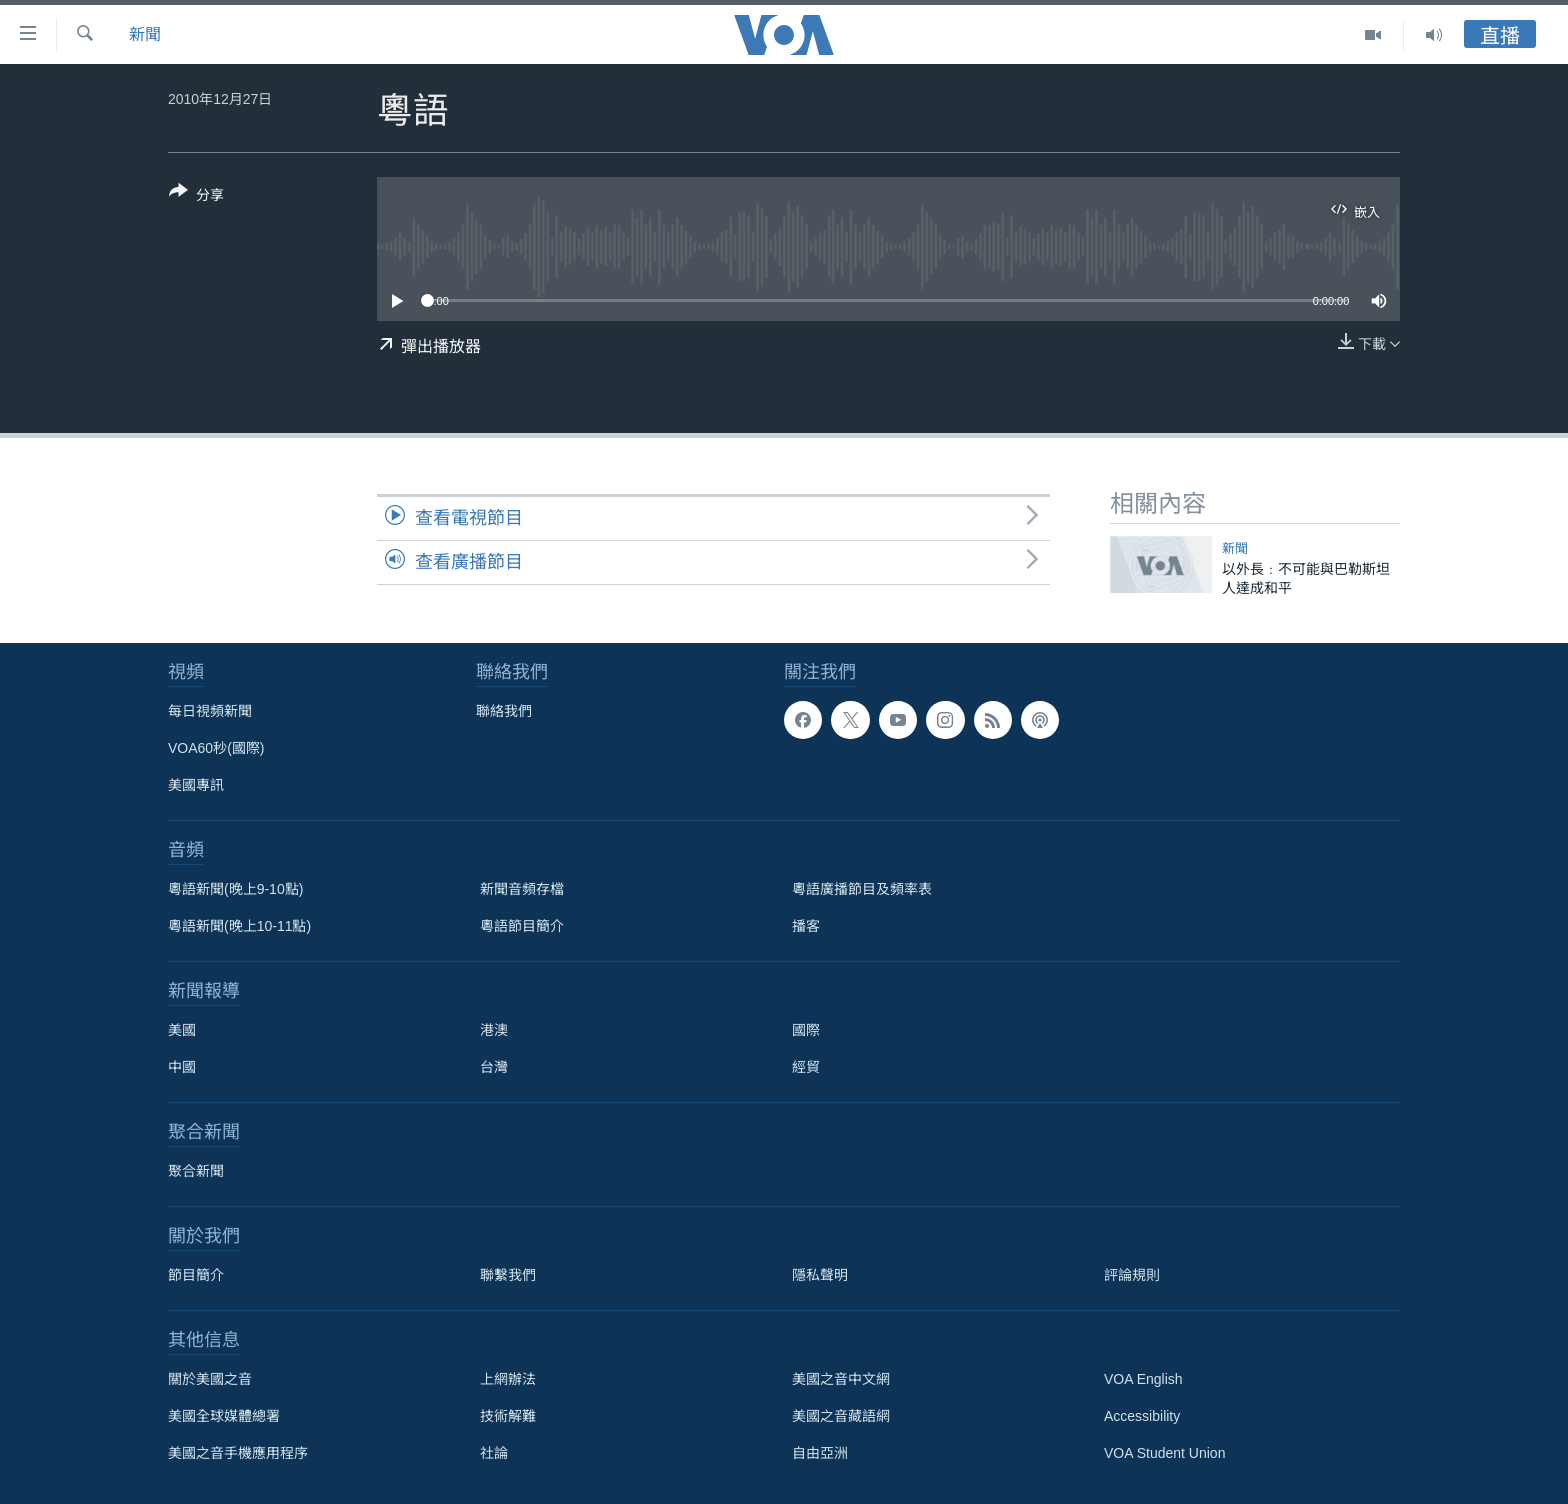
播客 (806, 926)
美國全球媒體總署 (224, 1416)
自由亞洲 (820, 1453)
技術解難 (508, 1416)
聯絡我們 (504, 711)
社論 (494, 1453)
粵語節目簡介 (522, 926)
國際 (806, 1030)
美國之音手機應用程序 (238, 1453)
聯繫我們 (508, 1275)
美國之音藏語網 (841, 1416)
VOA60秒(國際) (216, 748)
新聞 (145, 34)
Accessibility (1142, 1416)
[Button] (196, 197)
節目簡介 (196, 1275)
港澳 (494, 1030)
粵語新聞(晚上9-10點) (235, 889)
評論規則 (1132, 1275)
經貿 (806, 1067)
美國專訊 (196, 785)
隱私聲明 (820, 1275)
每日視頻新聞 (210, 711)
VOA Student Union (1164, 1453)
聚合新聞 (196, 1171)
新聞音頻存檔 (522, 889)
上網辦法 (508, 1379)
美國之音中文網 (841, 1379)
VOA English (1143, 1379)
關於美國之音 (210, 1379)
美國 (182, 1030)
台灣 (494, 1067)
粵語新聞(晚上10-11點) (239, 926)
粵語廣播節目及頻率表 (862, 889)
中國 (182, 1067)
